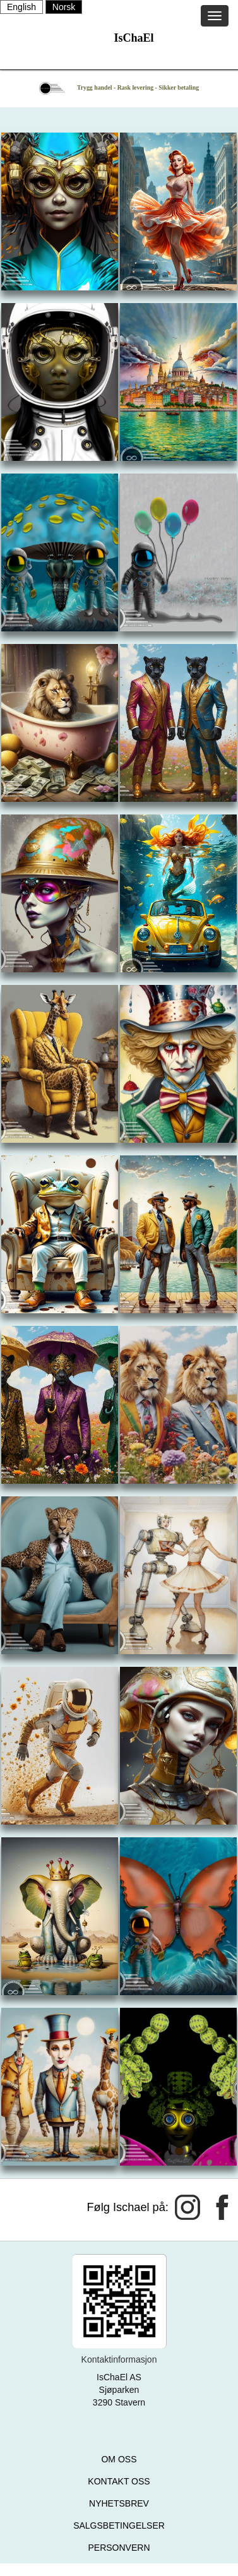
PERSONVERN (119, 2548)
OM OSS (118, 2459)
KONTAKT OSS (119, 2481)
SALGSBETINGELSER (119, 2525)
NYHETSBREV (119, 2503)
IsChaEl (133, 38)
